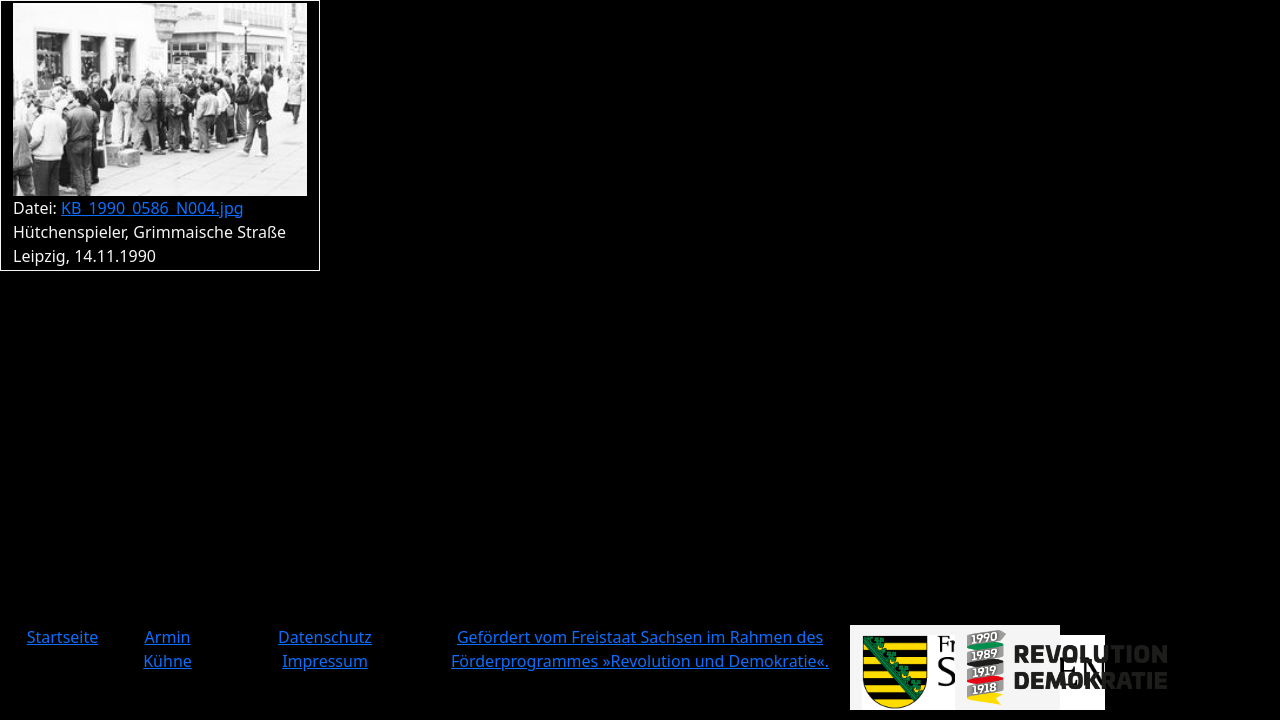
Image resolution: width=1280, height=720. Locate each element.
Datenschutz (325, 637)
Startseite (63, 637)
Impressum (325, 661)
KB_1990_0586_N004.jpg (152, 208)
